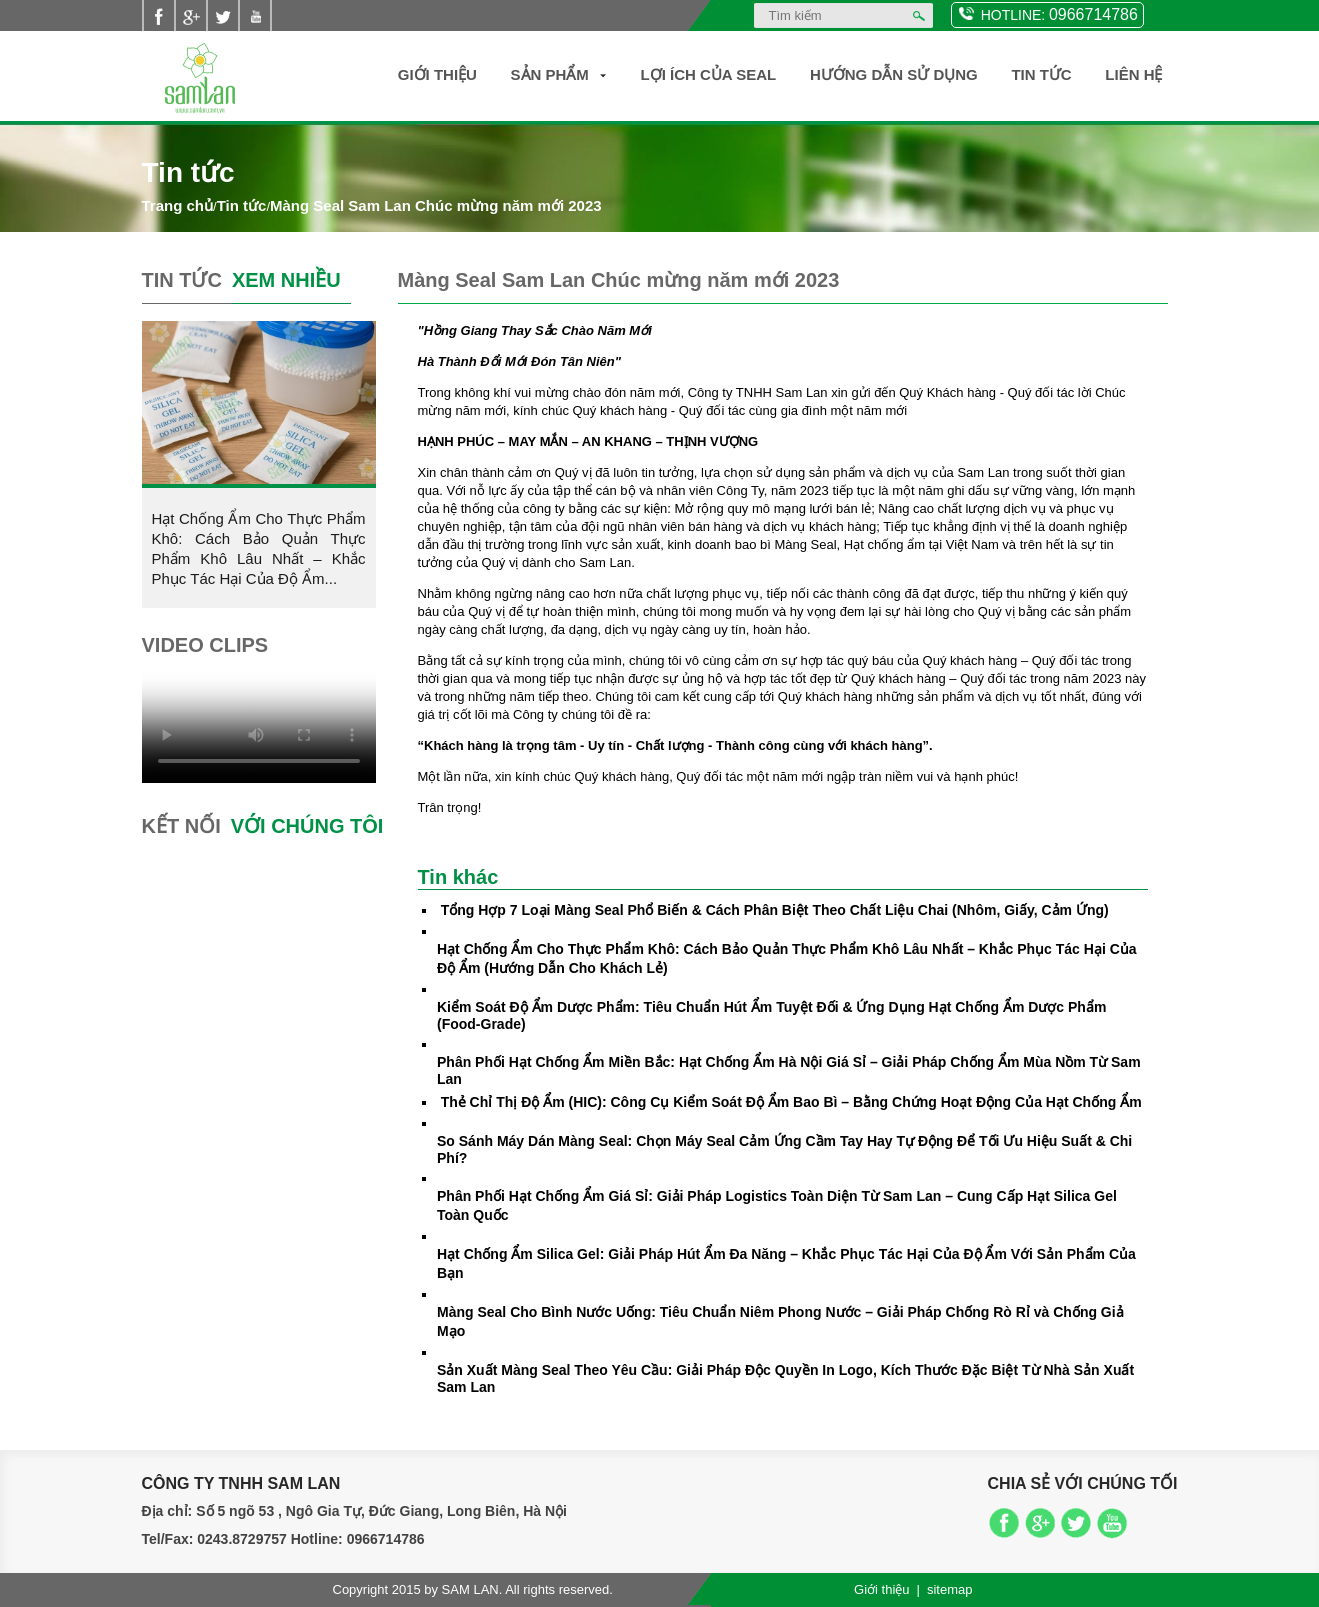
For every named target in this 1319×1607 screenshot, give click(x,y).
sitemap (950, 1589)
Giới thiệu (437, 74)
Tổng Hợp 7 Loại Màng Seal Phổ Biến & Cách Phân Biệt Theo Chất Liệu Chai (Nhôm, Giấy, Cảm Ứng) (775, 910)
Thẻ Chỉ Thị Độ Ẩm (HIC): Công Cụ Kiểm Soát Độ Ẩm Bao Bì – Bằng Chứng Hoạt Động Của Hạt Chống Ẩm (791, 1102)
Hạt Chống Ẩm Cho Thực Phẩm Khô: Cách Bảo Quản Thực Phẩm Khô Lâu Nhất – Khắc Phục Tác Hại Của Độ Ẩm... (259, 548)
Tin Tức (1041, 74)
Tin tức (242, 205)
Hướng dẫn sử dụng (894, 74)
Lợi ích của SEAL (709, 74)
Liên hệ (1133, 74)
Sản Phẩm (550, 74)
